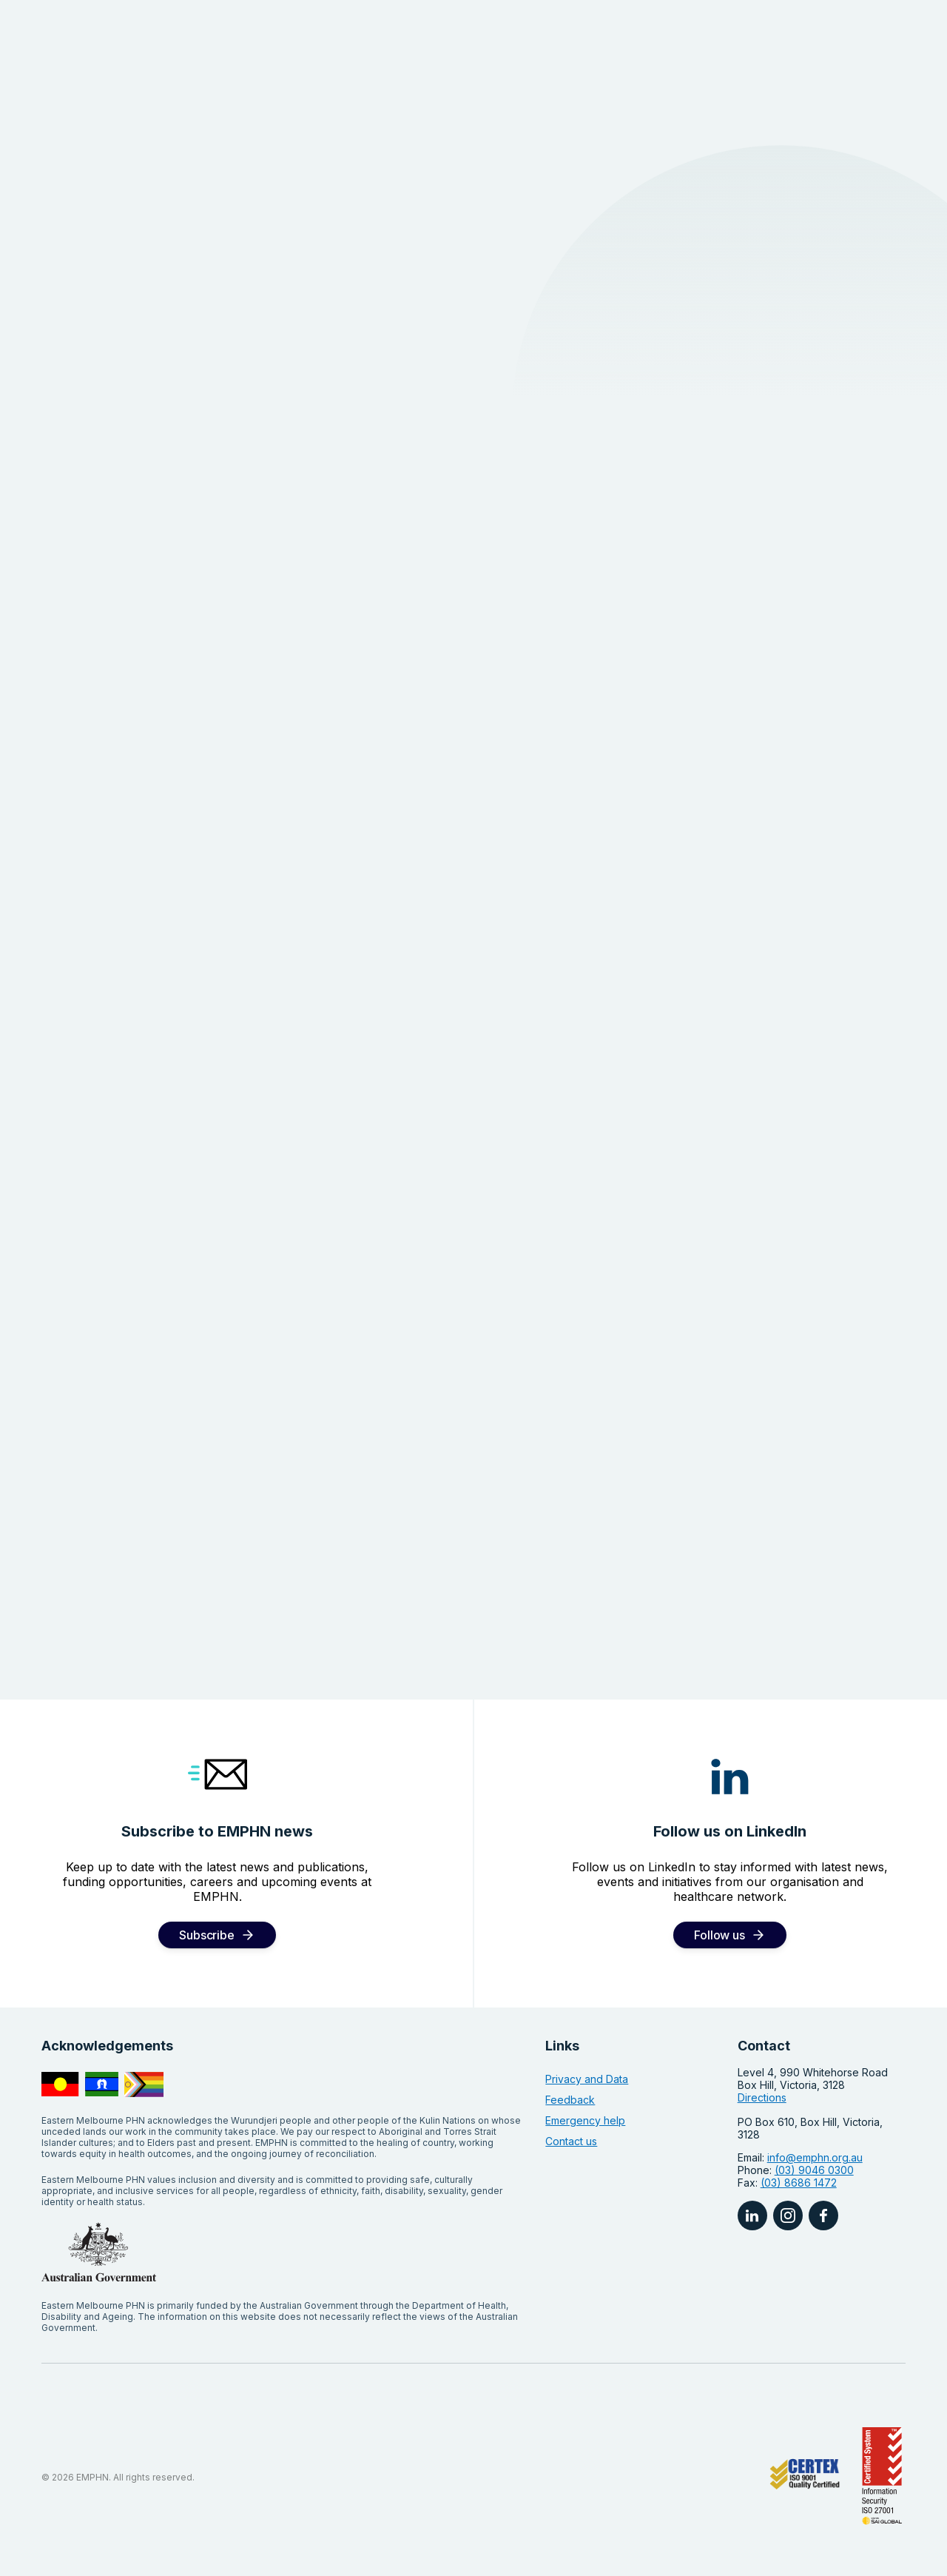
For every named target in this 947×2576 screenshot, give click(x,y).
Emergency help (585, 2120)
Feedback (570, 2099)
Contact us (571, 2141)
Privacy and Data (586, 2079)
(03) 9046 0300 (814, 2170)
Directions (762, 2097)
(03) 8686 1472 (799, 2182)
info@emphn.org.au (815, 2157)
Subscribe (206, 1935)
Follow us (719, 1935)
